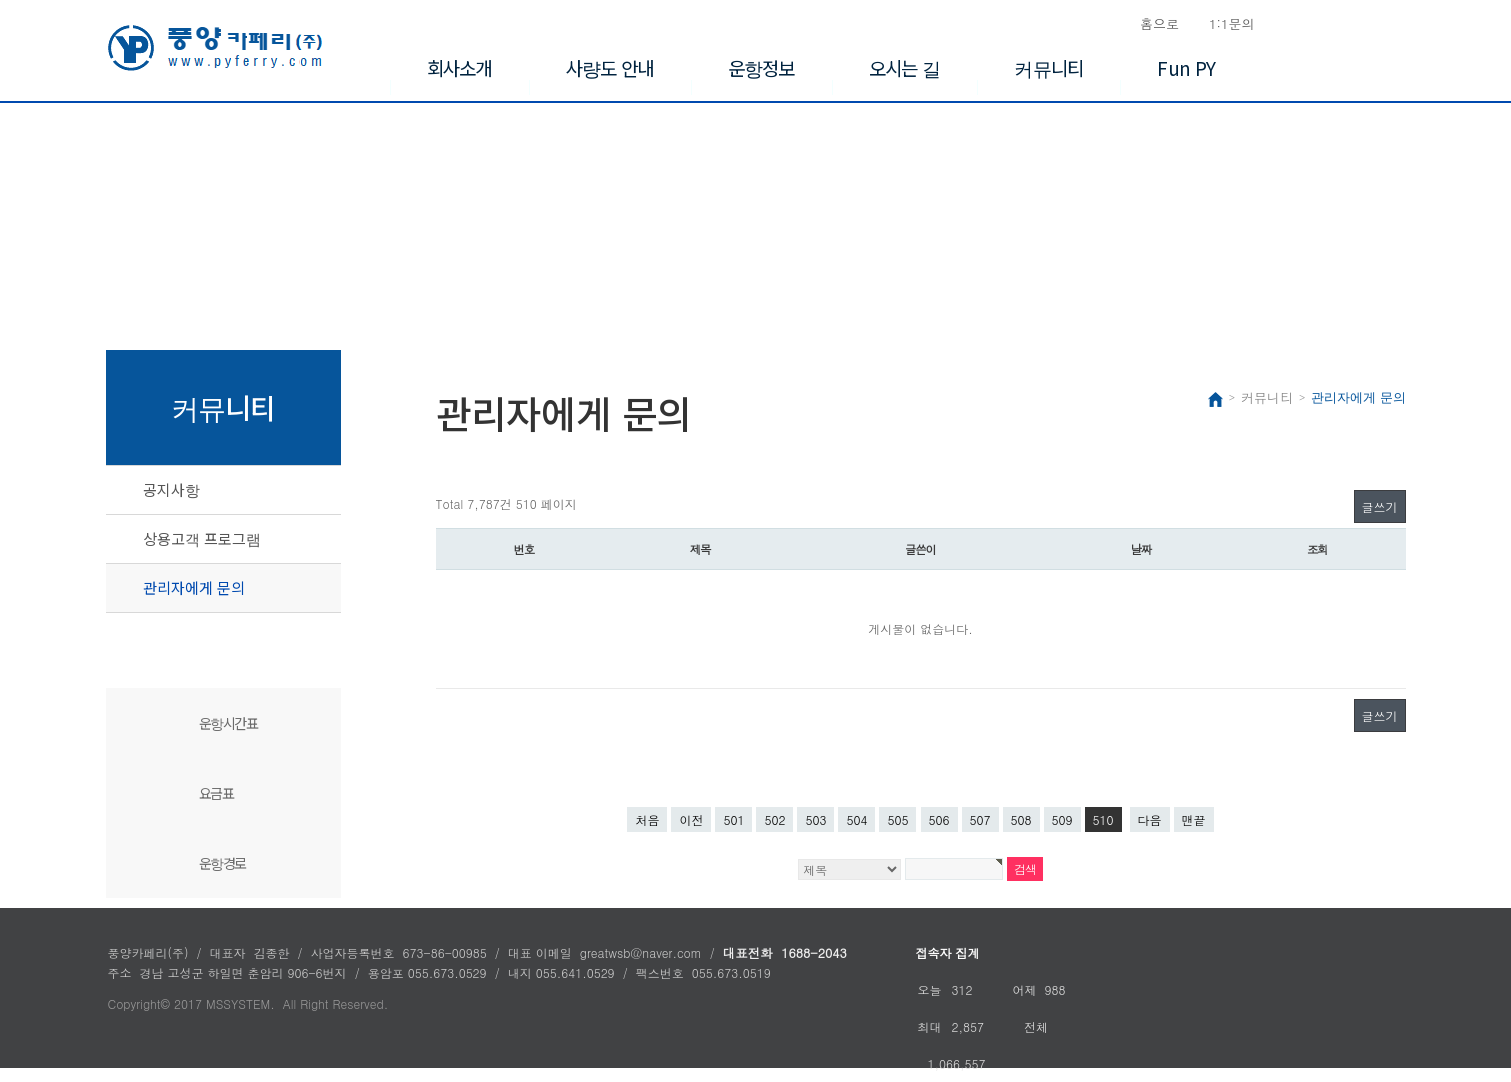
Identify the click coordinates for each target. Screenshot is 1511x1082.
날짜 (1141, 549)
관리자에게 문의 (194, 587)
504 (856, 819)
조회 (1317, 549)
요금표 (216, 793)
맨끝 (1194, 819)
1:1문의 (1232, 23)
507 (980, 819)
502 (774, 819)
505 (897, 819)
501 (733, 819)
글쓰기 (1380, 506)
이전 (691, 819)
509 (1062, 819)
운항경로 (222, 863)
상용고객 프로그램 (202, 538)
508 (1021, 819)
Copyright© (139, 1003)
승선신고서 (1355, 23)
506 (939, 819)
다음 (1150, 819)
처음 (647, 819)
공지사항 (171, 489)
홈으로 (1159, 23)
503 (815, 819)
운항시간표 (228, 723)
